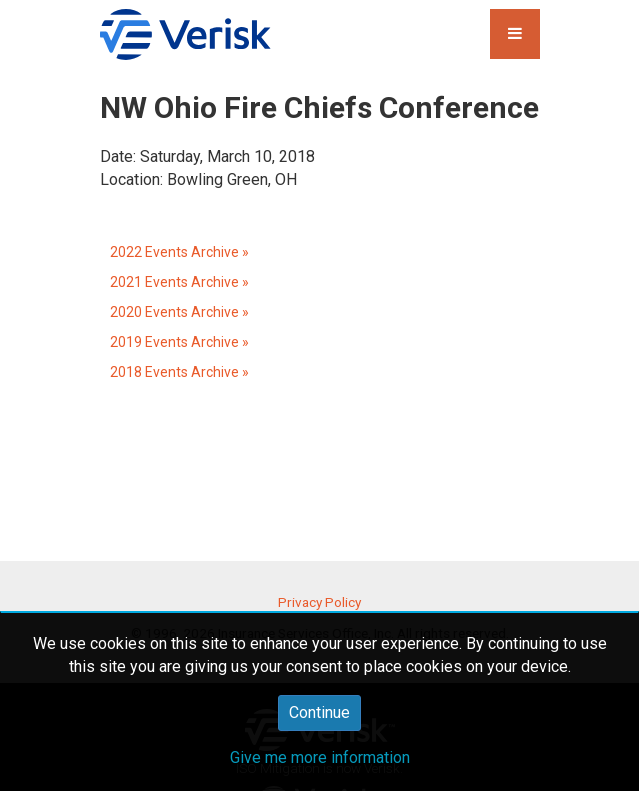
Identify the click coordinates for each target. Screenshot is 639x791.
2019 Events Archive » (179, 342)
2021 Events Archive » (179, 282)
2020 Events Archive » (179, 312)
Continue (319, 712)
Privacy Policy (319, 602)
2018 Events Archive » (179, 372)
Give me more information (320, 757)
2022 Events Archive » (179, 252)
